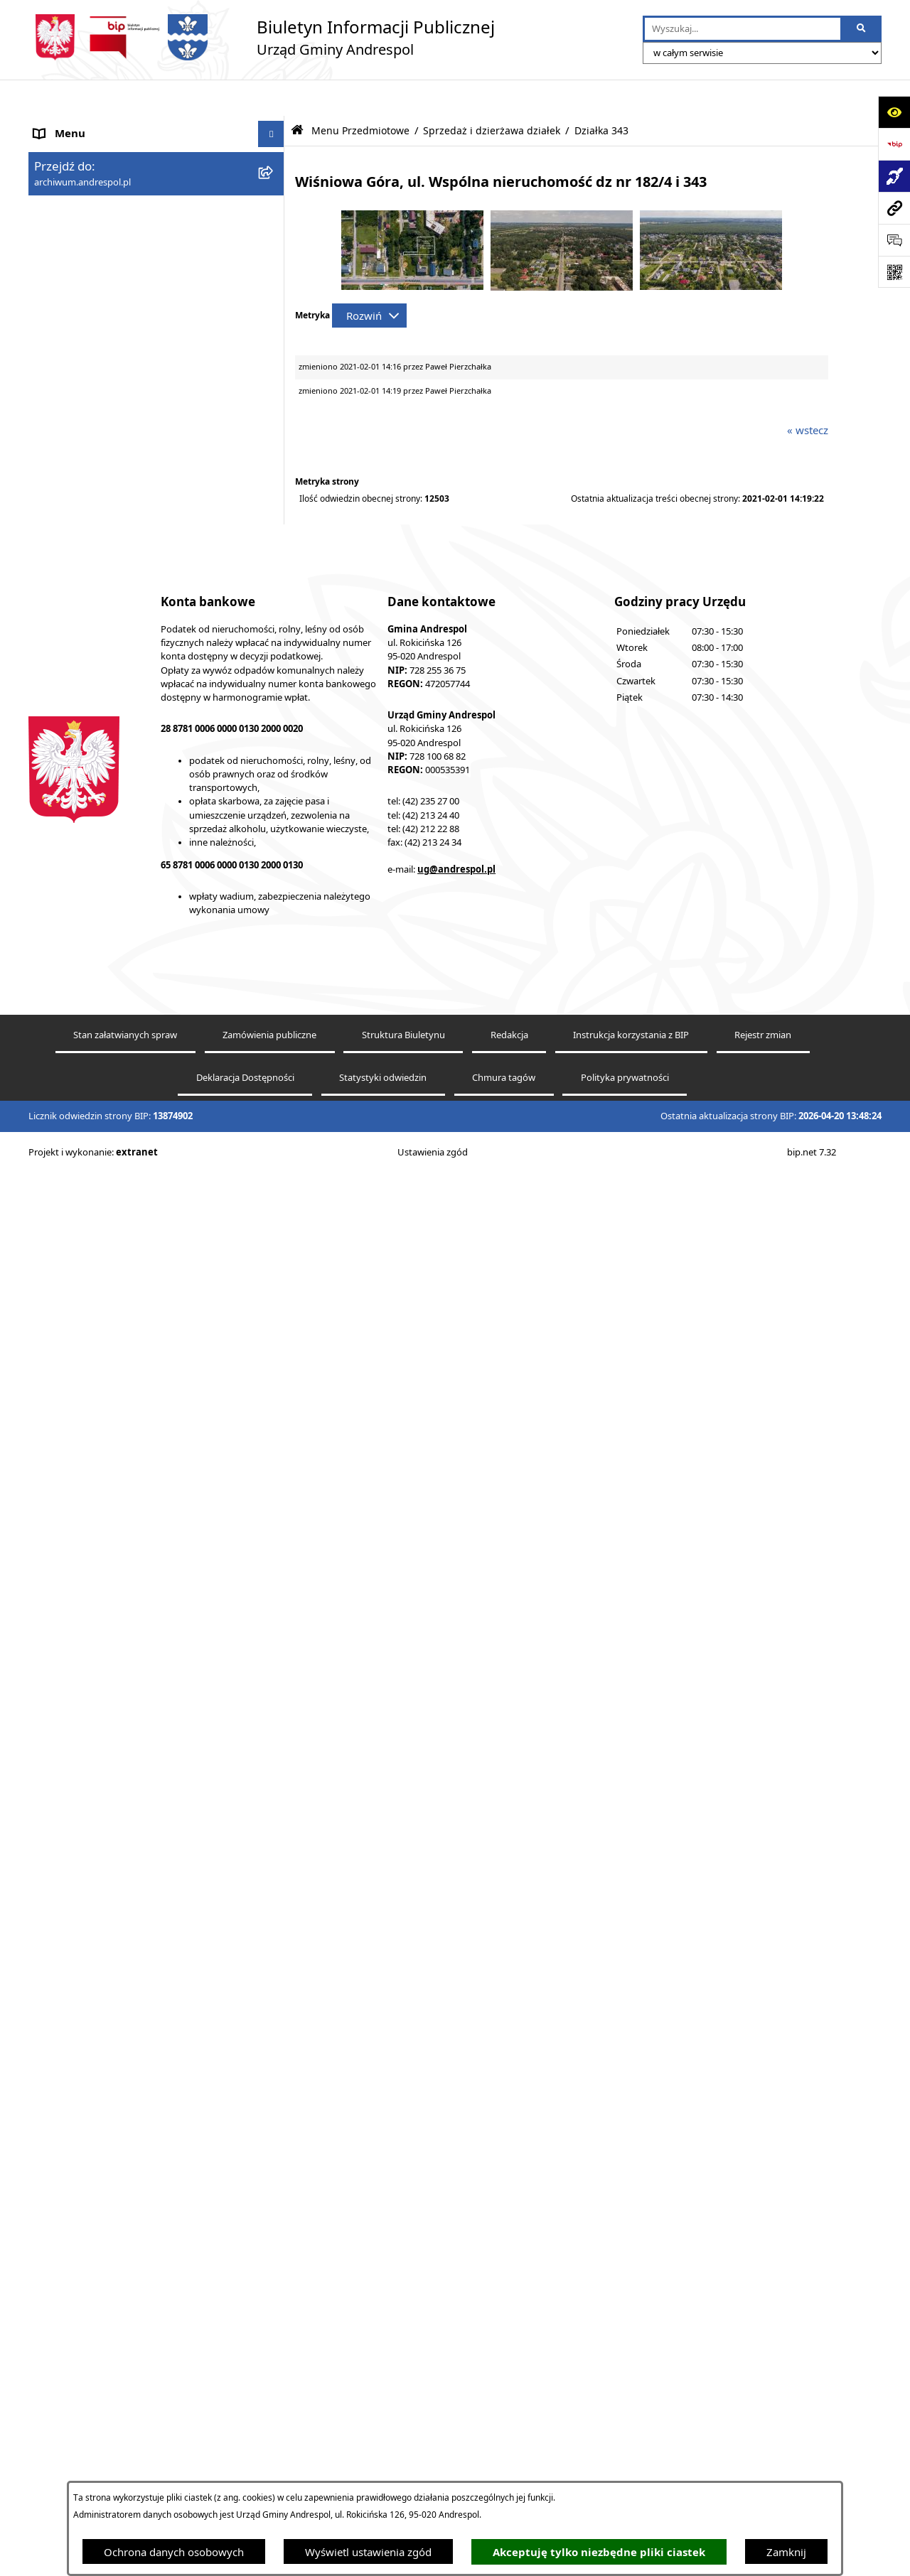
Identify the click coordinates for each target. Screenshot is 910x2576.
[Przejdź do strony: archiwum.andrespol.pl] (894, 208)
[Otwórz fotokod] (894, 272)
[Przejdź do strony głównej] (261, 37)
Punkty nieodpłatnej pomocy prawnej (126, 1968)
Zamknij (786, 2552)
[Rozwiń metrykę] (369, 279)
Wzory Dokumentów (84, 1738)
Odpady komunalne (83, 1631)
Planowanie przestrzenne (95, 1818)
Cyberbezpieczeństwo (87, 1845)
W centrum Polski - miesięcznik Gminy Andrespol (128, 1933)
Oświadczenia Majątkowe (96, 1685)
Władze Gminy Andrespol (96, 1458)
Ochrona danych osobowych (174, 2552)
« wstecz (807, 394)
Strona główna (69, 124)
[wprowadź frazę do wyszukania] (742, 29)
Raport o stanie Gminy (89, 1791)
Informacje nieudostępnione (103, 1712)
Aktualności (62, 151)
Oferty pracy (64, 1577)
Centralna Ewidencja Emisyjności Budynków (141, 1898)
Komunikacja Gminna (86, 1658)
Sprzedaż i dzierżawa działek (491, 94)
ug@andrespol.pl (456, 2374)
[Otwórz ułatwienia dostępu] (894, 112)
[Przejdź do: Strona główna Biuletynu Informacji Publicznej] (297, 94)
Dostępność (63, 1872)
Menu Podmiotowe (81, 178)
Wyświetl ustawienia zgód (368, 2552)
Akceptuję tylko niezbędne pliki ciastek (599, 2552)
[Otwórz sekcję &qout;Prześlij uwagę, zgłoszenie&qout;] (894, 240)
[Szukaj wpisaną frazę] (862, 29)
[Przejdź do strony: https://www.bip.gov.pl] (894, 144)
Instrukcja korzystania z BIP (101, 1523)
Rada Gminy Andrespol (90, 1432)
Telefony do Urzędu (81, 1765)
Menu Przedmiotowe (85, 204)
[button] (274, 178)
